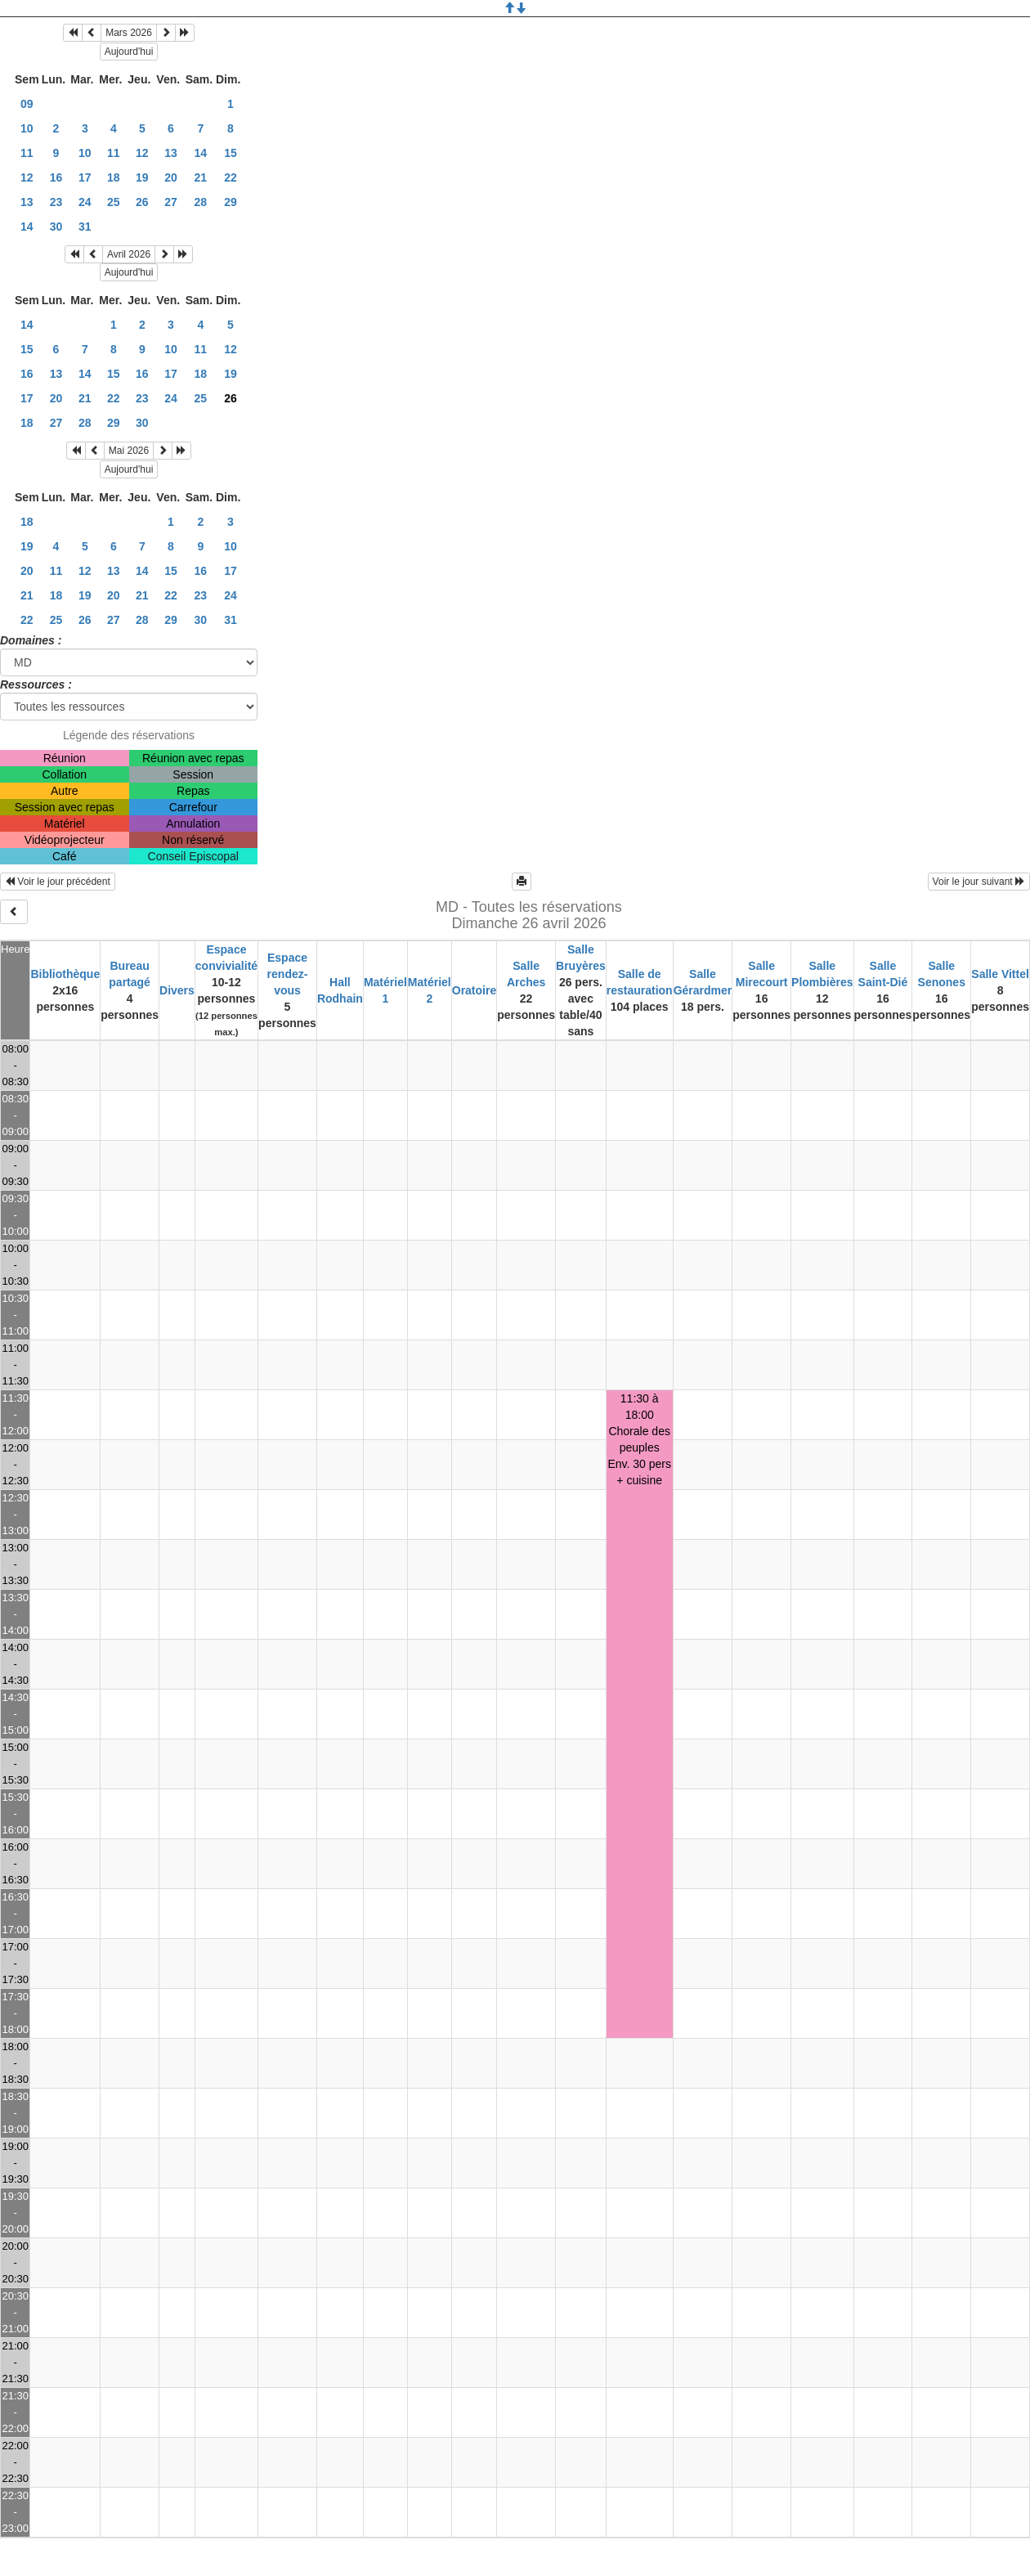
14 (201, 152)
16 (56, 177)
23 (56, 202)
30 (56, 226)
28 (201, 202)
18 (113, 177)
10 (27, 128)
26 (142, 202)
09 (27, 103)
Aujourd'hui (129, 51)
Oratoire (474, 990)
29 (230, 202)
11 (27, 152)
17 (85, 177)
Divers (177, 990)
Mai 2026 (129, 450)
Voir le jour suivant (979, 881)
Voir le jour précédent (57, 881)
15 (230, 152)
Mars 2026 (128, 32)
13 (170, 152)
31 (85, 226)
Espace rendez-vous (287, 974)
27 (170, 202)
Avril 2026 (128, 254)
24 (85, 202)
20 (170, 177)
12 (142, 152)
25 (113, 202)
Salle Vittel (1000, 974)
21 (201, 177)
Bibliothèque (65, 974)
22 (230, 177)
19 (142, 177)
